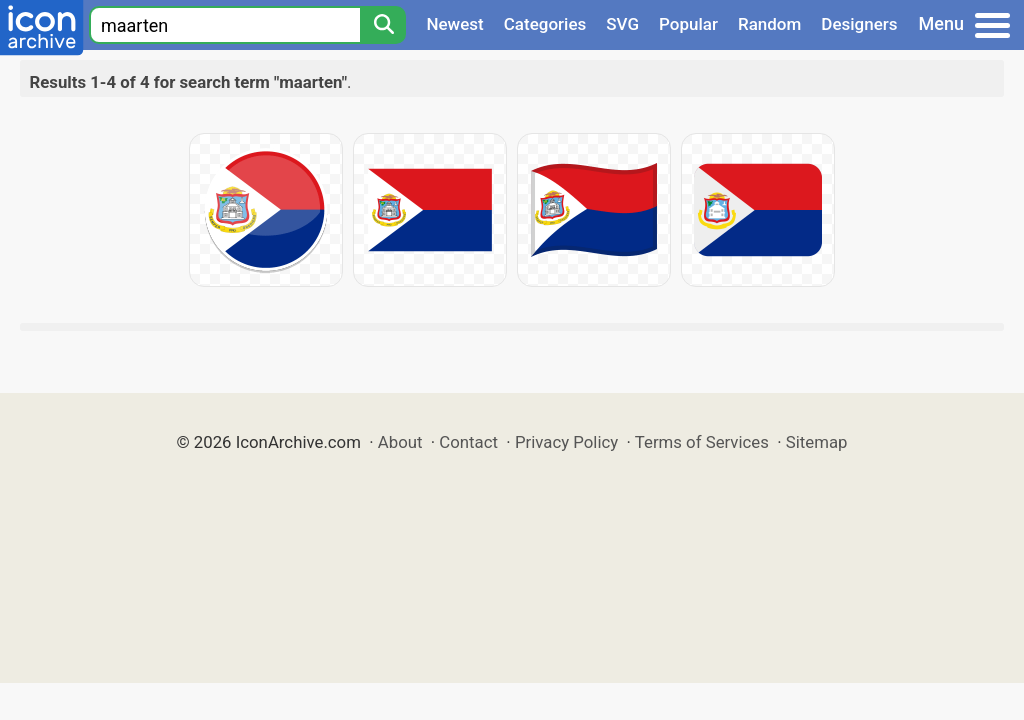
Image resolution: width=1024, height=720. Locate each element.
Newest (454, 24)
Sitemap (817, 442)
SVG (622, 24)
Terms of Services (702, 442)
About (400, 442)
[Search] (383, 25)
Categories (545, 24)
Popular (688, 24)
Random (769, 24)
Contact (468, 442)
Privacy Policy (566, 442)
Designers (859, 24)
